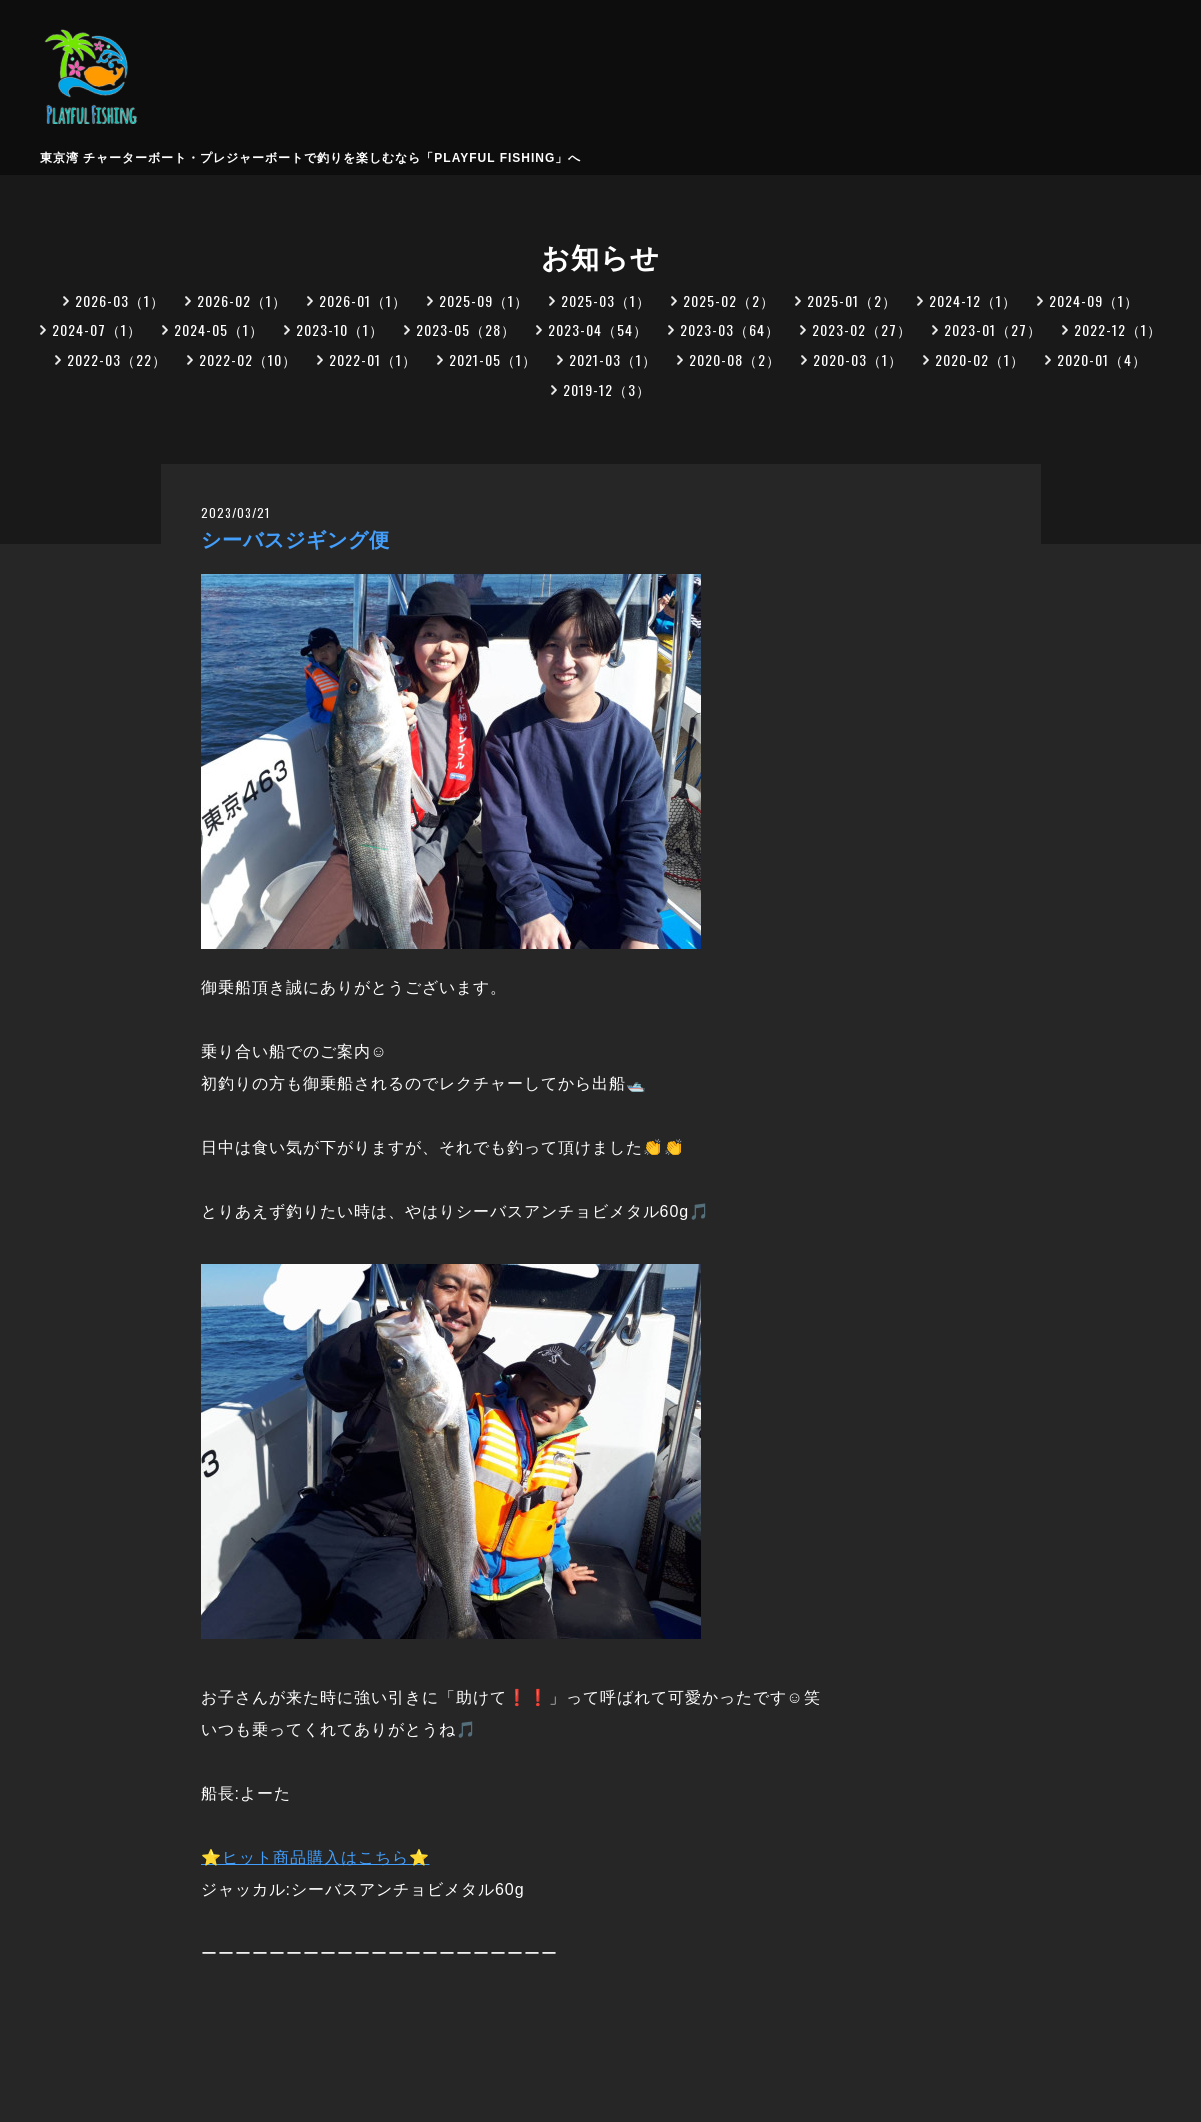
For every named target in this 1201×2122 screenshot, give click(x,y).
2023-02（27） (862, 329)
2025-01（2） (852, 300)
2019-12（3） (607, 389)
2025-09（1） (484, 300)
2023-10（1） (340, 329)
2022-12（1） (1118, 329)
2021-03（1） (613, 359)
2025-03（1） (606, 300)
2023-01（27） (993, 329)
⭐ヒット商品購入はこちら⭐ (315, 1857)
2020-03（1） (858, 359)
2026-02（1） (242, 300)
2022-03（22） (117, 359)
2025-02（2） (729, 300)
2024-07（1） (97, 329)
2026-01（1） (363, 300)
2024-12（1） (973, 300)
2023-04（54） (598, 329)
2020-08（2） (735, 359)
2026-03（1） (120, 300)
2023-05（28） (466, 329)
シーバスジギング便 (295, 540)
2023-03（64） (730, 329)
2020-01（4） (1102, 359)
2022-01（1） (373, 359)
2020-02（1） (980, 359)
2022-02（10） (248, 359)
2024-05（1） (219, 329)
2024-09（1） (1094, 300)
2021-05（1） (493, 359)
